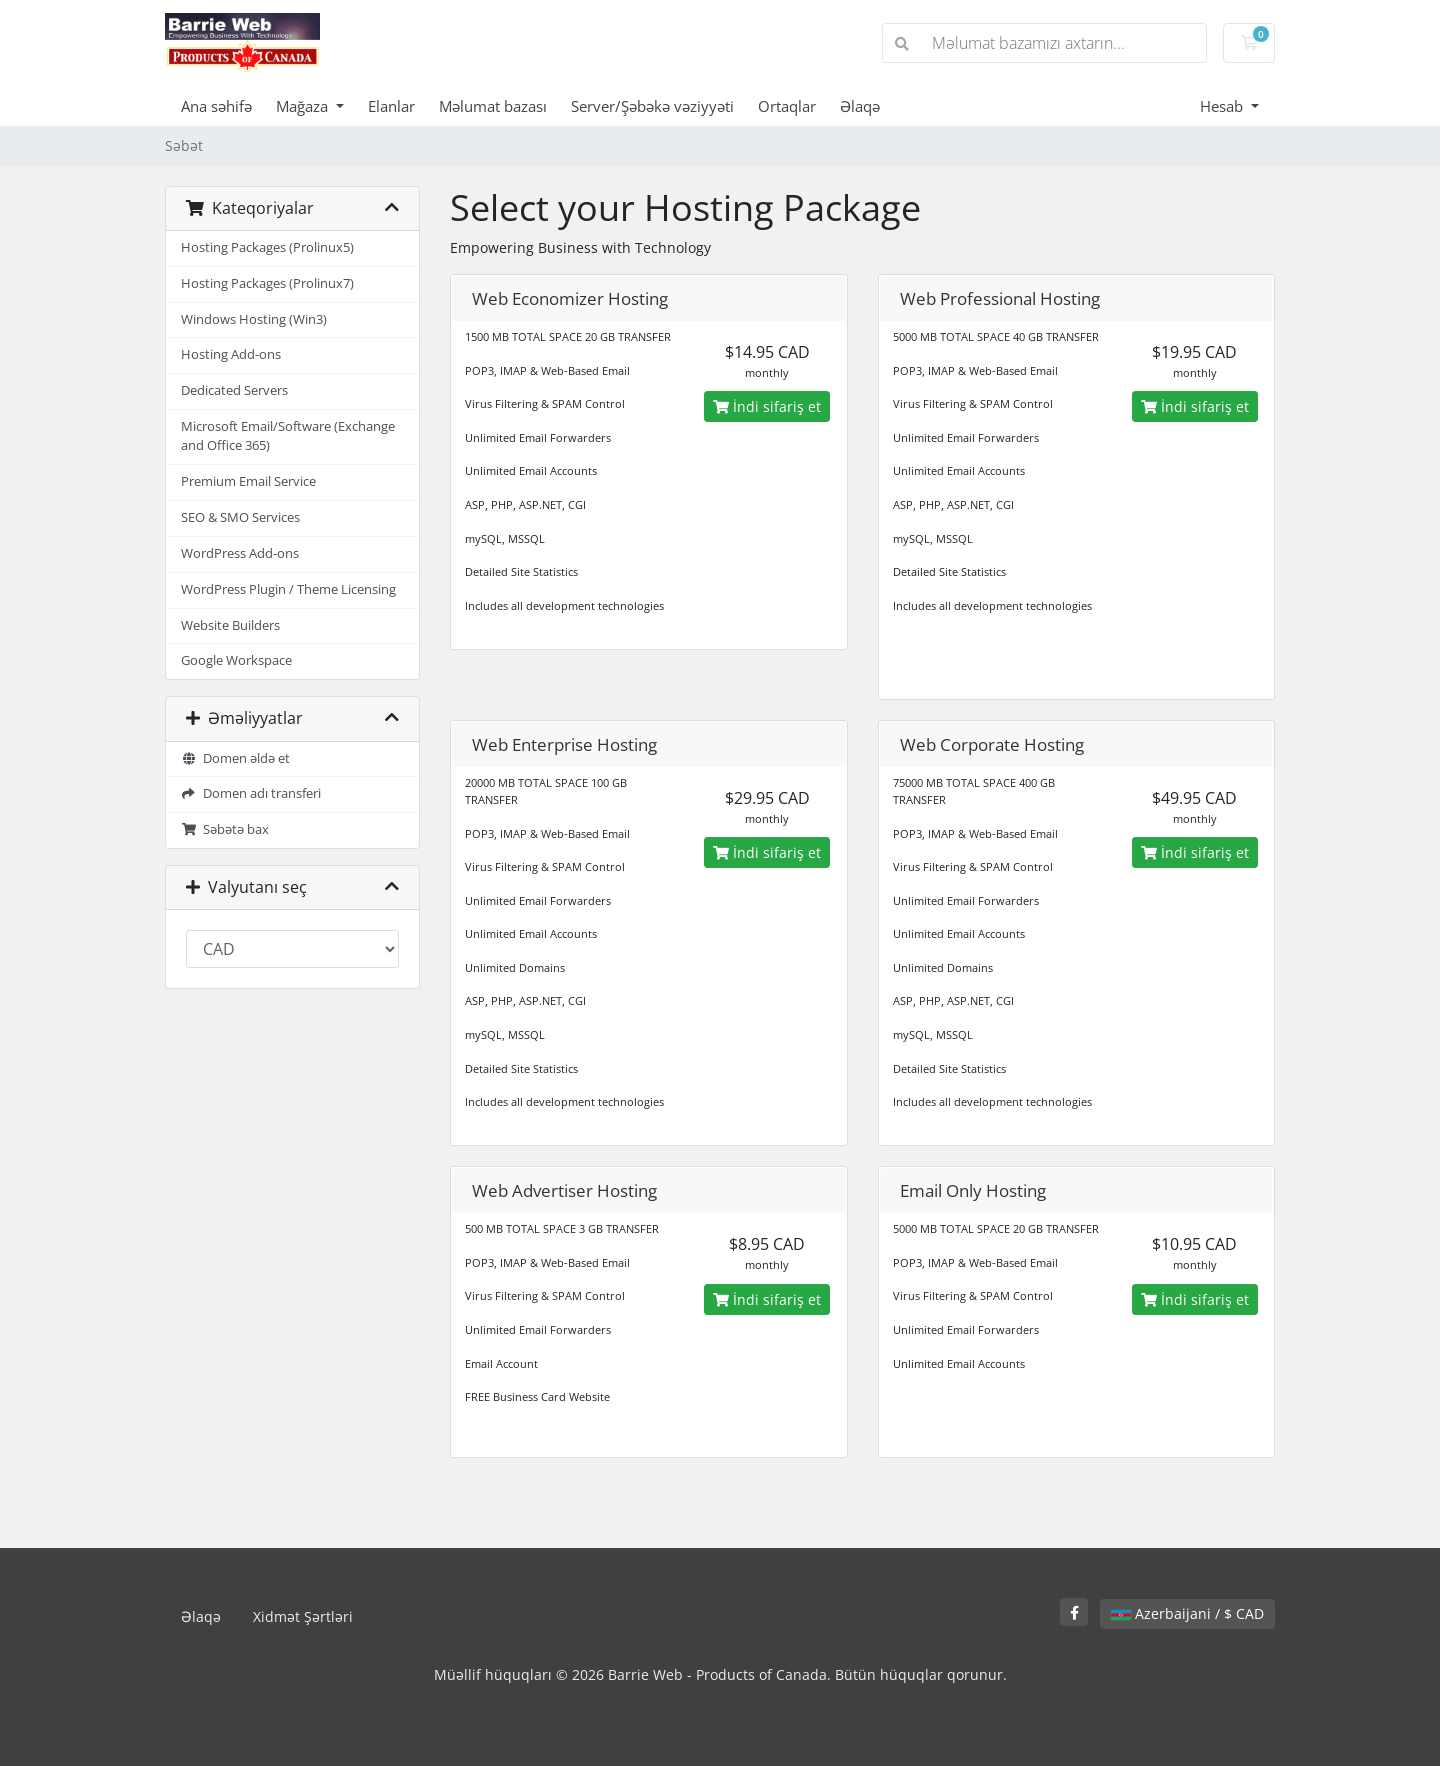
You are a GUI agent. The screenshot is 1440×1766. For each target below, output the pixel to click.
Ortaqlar (787, 106)
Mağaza (304, 106)
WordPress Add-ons (240, 553)
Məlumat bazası (493, 106)
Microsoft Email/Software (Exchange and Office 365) (288, 436)
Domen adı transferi (251, 793)
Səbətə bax (225, 829)
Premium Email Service (248, 481)
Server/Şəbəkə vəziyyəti (652, 106)
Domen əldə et (235, 758)
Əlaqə (860, 106)
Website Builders (230, 625)
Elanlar (391, 106)
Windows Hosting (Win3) (254, 319)
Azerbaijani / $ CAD (1187, 1613)
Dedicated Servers (234, 390)
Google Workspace (236, 660)
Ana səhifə (216, 106)
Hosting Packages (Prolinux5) (267, 247)
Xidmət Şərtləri (303, 1616)
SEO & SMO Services (240, 517)
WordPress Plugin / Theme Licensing (288, 589)
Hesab (1223, 106)
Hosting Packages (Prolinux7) (267, 283)
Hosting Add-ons (231, 354)
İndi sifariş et (767, 406)
